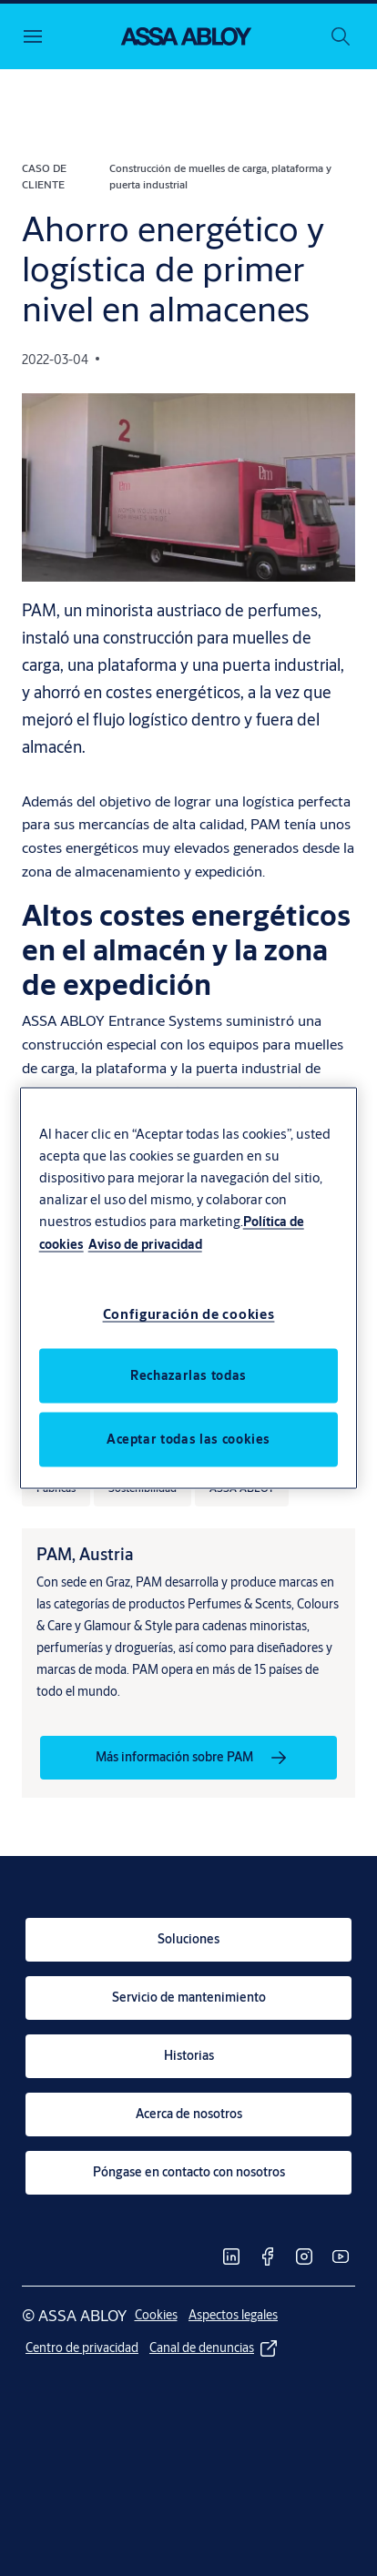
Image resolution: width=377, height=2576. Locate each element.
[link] (188, 1758)
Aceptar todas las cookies (188, 1438)
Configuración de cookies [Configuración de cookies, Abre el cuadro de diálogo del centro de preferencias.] (189, 1313)
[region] (189, 1288)
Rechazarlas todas (188, 1374)
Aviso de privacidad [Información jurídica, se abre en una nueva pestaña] (145, 1244)
